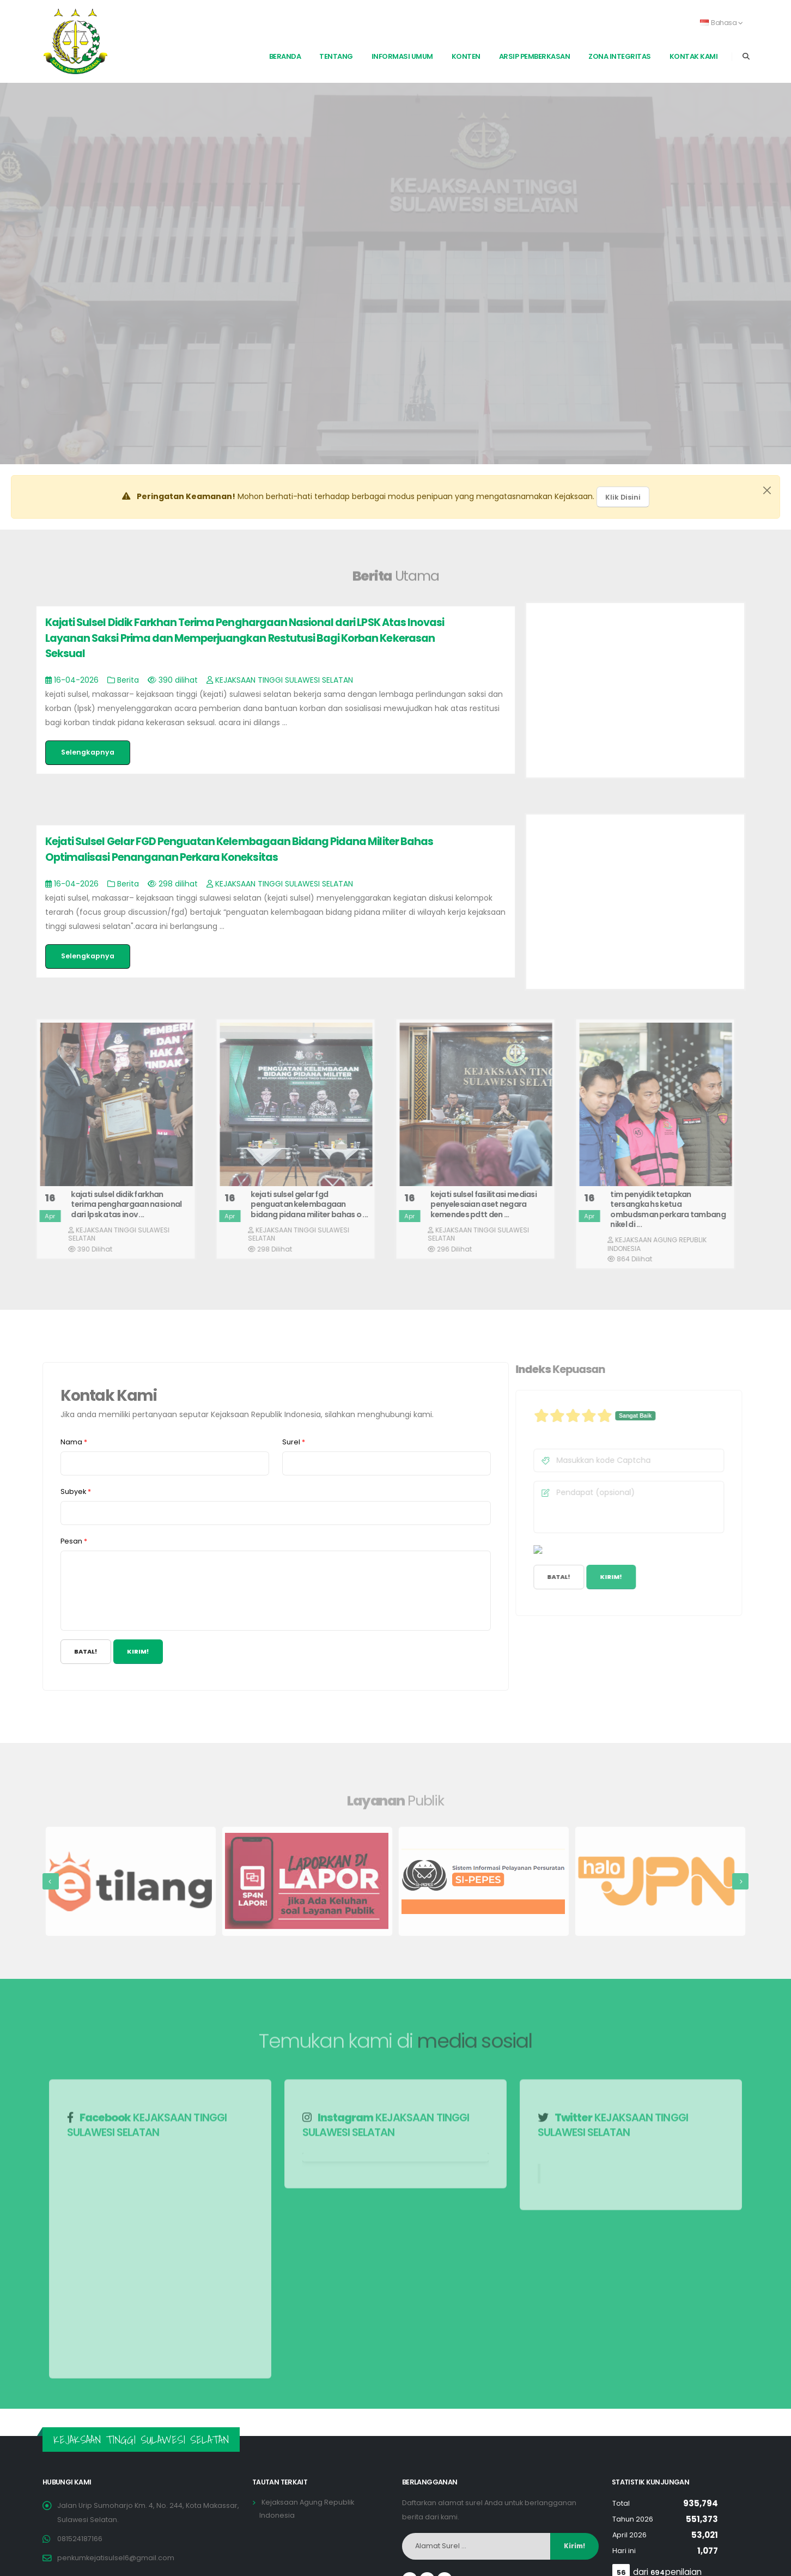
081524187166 (79, 2538)
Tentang (336, 56)
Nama (73, 1442)
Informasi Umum (402, 56)
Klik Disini (623, 497)
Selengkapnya (87, 752)
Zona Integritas (619, 56)
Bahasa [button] (721, 22)
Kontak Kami (694, 56)
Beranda (285, 56)
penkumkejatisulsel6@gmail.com (115, 2557)
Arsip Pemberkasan (534, 56)
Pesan (73, 1541)
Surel (293, 1442)
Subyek (75, 1491)
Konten (466, 56)
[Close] (767, 490)
